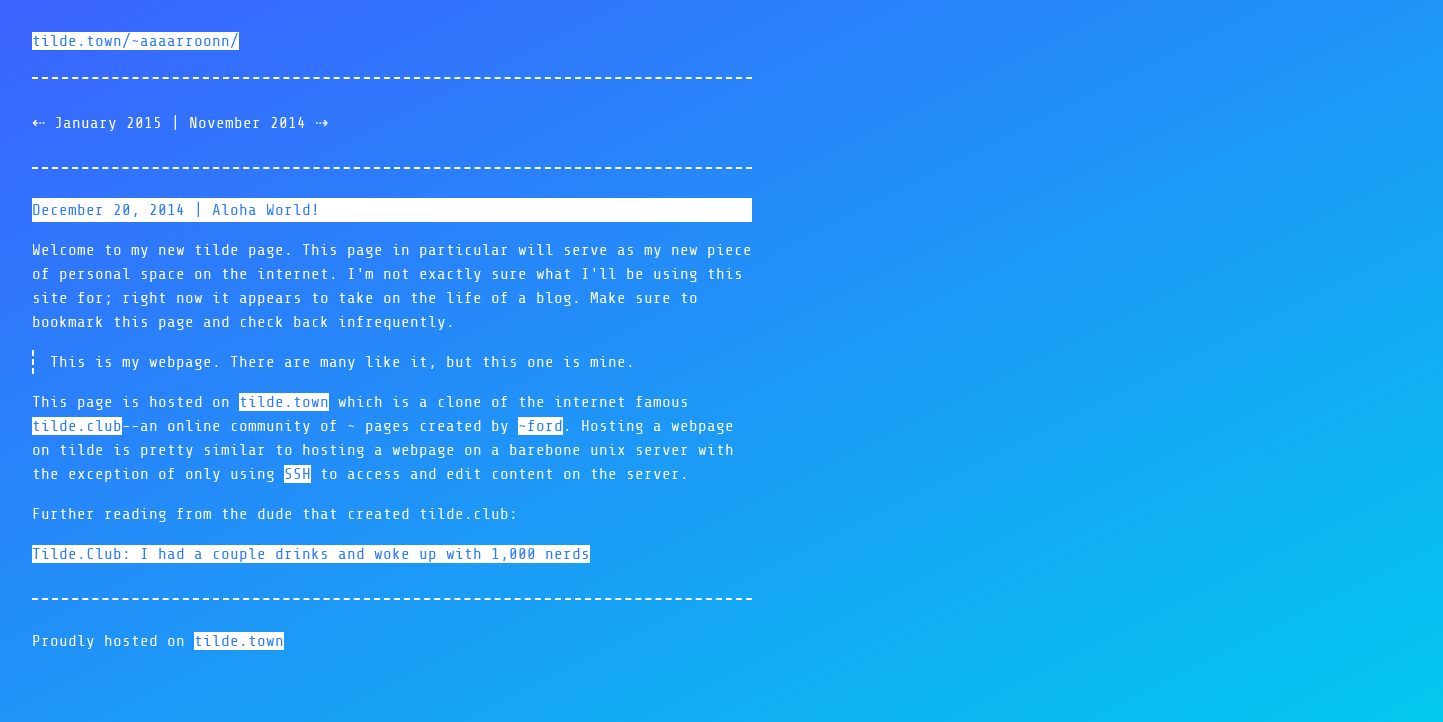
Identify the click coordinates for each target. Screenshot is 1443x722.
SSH (297, 474)
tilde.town (284, 402)
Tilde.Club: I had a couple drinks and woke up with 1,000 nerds (311, 554)
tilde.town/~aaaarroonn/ (135, 41)
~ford (540, 426)
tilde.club (77, 426)
